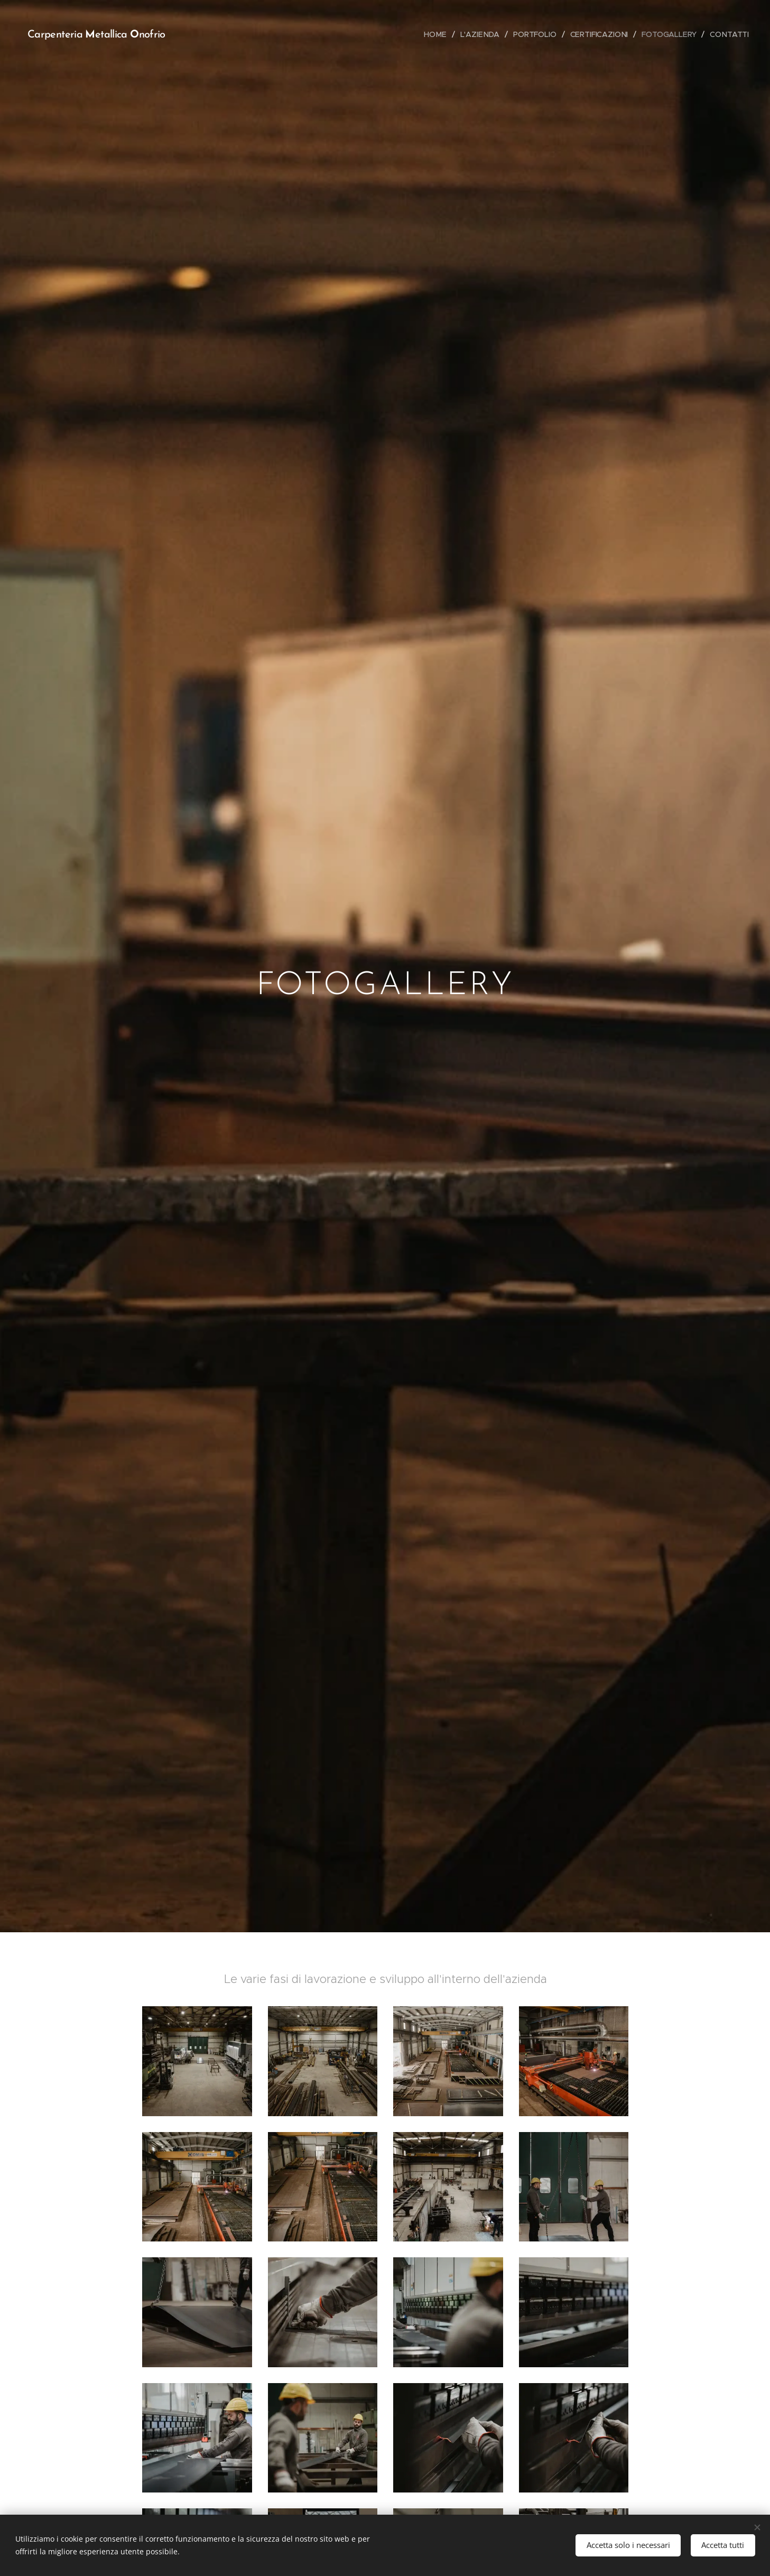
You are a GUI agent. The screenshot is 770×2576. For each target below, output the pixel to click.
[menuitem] (438, 34)
